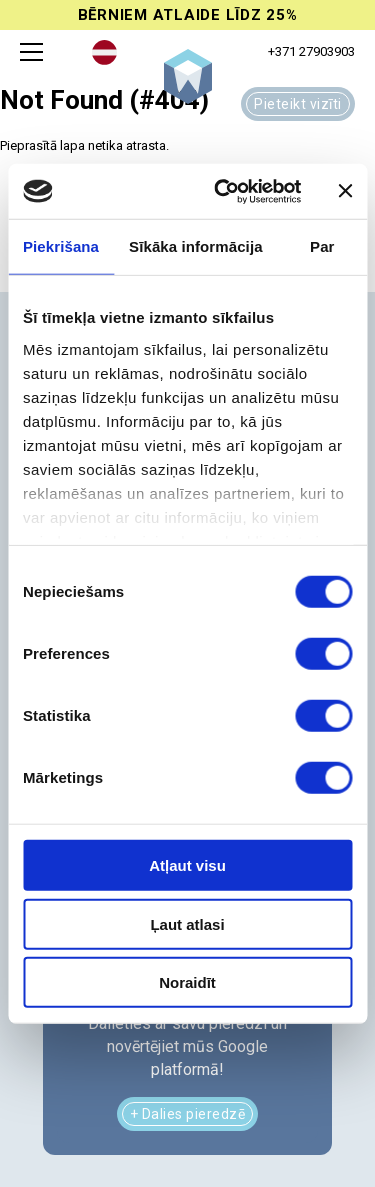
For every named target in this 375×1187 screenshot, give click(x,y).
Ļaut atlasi (187, 923)
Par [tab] (322, 246)
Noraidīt (187, 982)
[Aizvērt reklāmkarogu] (345, 191)
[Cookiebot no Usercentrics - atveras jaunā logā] (223, 191)
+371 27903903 (311, 51)
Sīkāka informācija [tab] (196, 246)
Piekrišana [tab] (61, 246)
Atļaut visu (187, 865)
